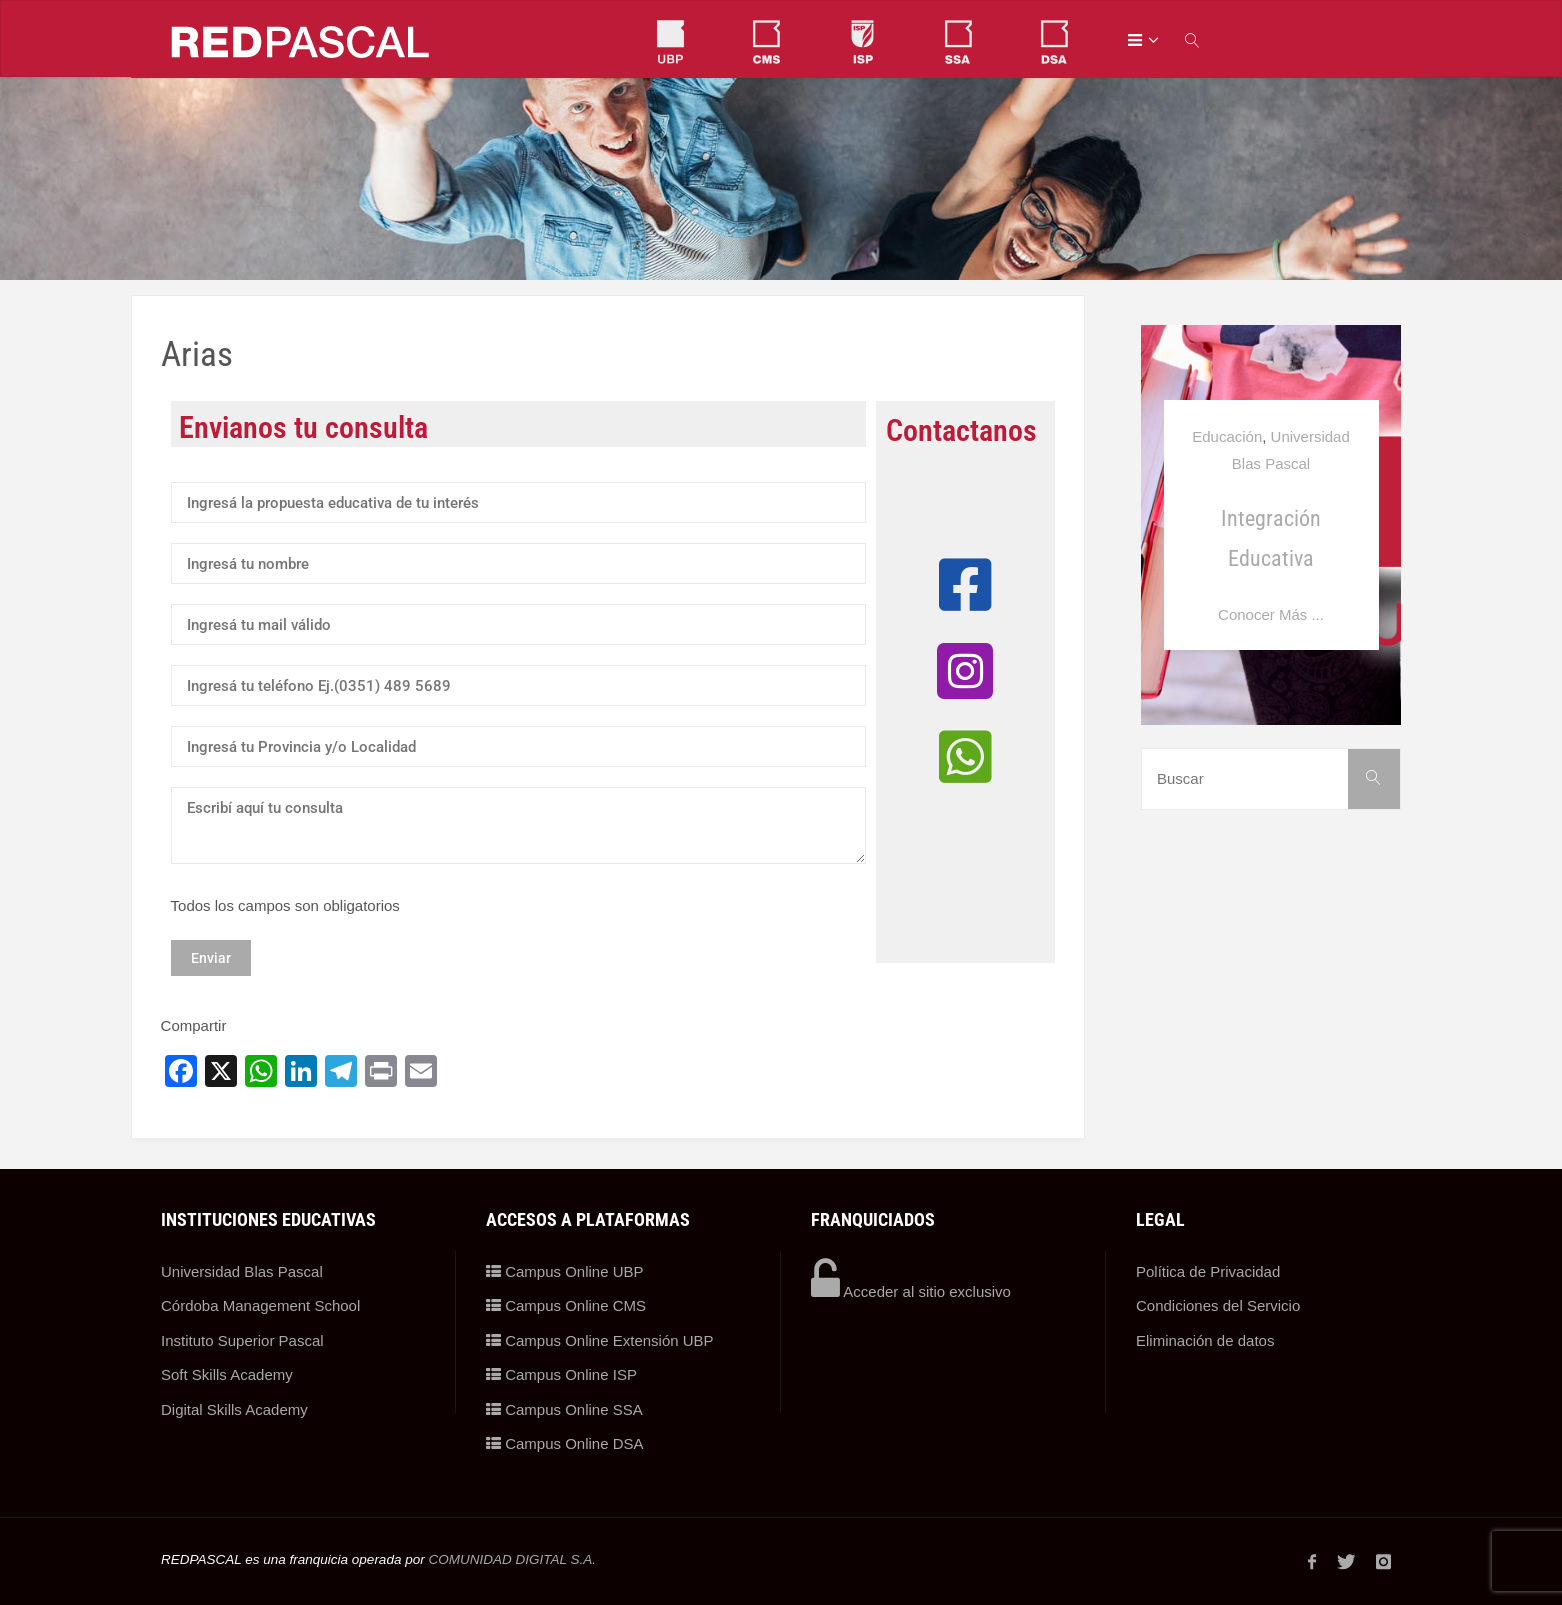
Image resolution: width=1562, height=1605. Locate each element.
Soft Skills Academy (227, 1374)
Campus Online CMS (566, 1305)
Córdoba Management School (260, 1305)
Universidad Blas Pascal (242, 1271)
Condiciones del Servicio (1218, 1305)
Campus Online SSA (564, 1409)
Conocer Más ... (1271, 614)
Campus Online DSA (565, 1443)
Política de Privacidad (1208, 1271)
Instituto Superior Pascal (242, 1340)
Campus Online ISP (561, 1374)
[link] (1193, 39)
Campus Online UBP (565, 1271)
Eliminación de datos (1205, 1340)
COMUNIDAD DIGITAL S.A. (512, 1559)
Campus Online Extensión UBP (600, 1340)
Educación (1227, 436)
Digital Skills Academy (234, 1409)
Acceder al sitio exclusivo (911, 1291)
